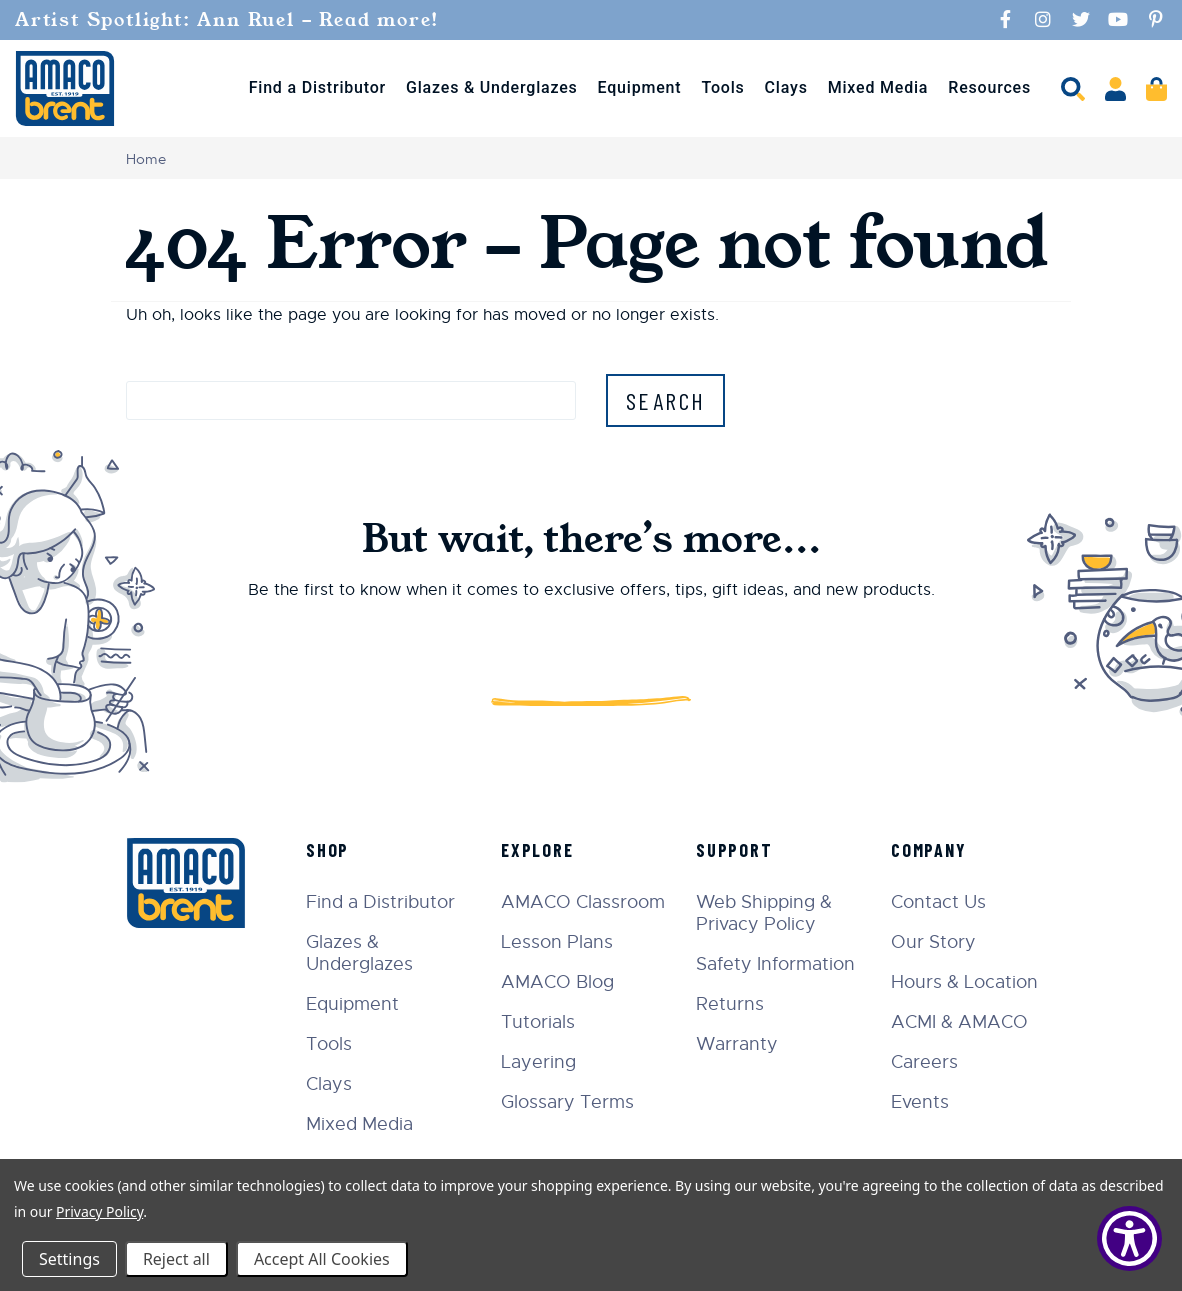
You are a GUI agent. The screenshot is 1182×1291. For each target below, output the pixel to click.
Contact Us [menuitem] (938, 902)
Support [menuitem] (734, 850)
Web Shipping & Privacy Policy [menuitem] (764, 913)
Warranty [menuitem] (737, 1044)
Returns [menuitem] (730, 1004)
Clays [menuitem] (786, 87)
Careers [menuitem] (924, 1062)
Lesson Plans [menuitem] (557, 942)
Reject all (176, 1259)
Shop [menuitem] (327, 850)
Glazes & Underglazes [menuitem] (492, 87)
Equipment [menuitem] (640, 87)
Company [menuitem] (929, 850)
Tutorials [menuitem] (538, 1022)
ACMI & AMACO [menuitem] (959, 1022)
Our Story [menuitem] (933, 942)
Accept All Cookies (322, 1259)
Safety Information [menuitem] (775, 964)
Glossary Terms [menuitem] (567, 1102)
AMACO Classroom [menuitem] (583, 902)
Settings (69, 1259)
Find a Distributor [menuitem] (317, 87)
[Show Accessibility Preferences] (1129, 1238)
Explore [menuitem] (537, 850)
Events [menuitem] (920, 1102)
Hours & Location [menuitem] (964, 982)
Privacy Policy (99, 1211)
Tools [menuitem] (722, 87)
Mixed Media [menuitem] (878, 87)
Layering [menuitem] (538, 1062)
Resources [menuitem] (989, 87)
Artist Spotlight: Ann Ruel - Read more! (231, 20)
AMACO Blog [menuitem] (557, 982)
